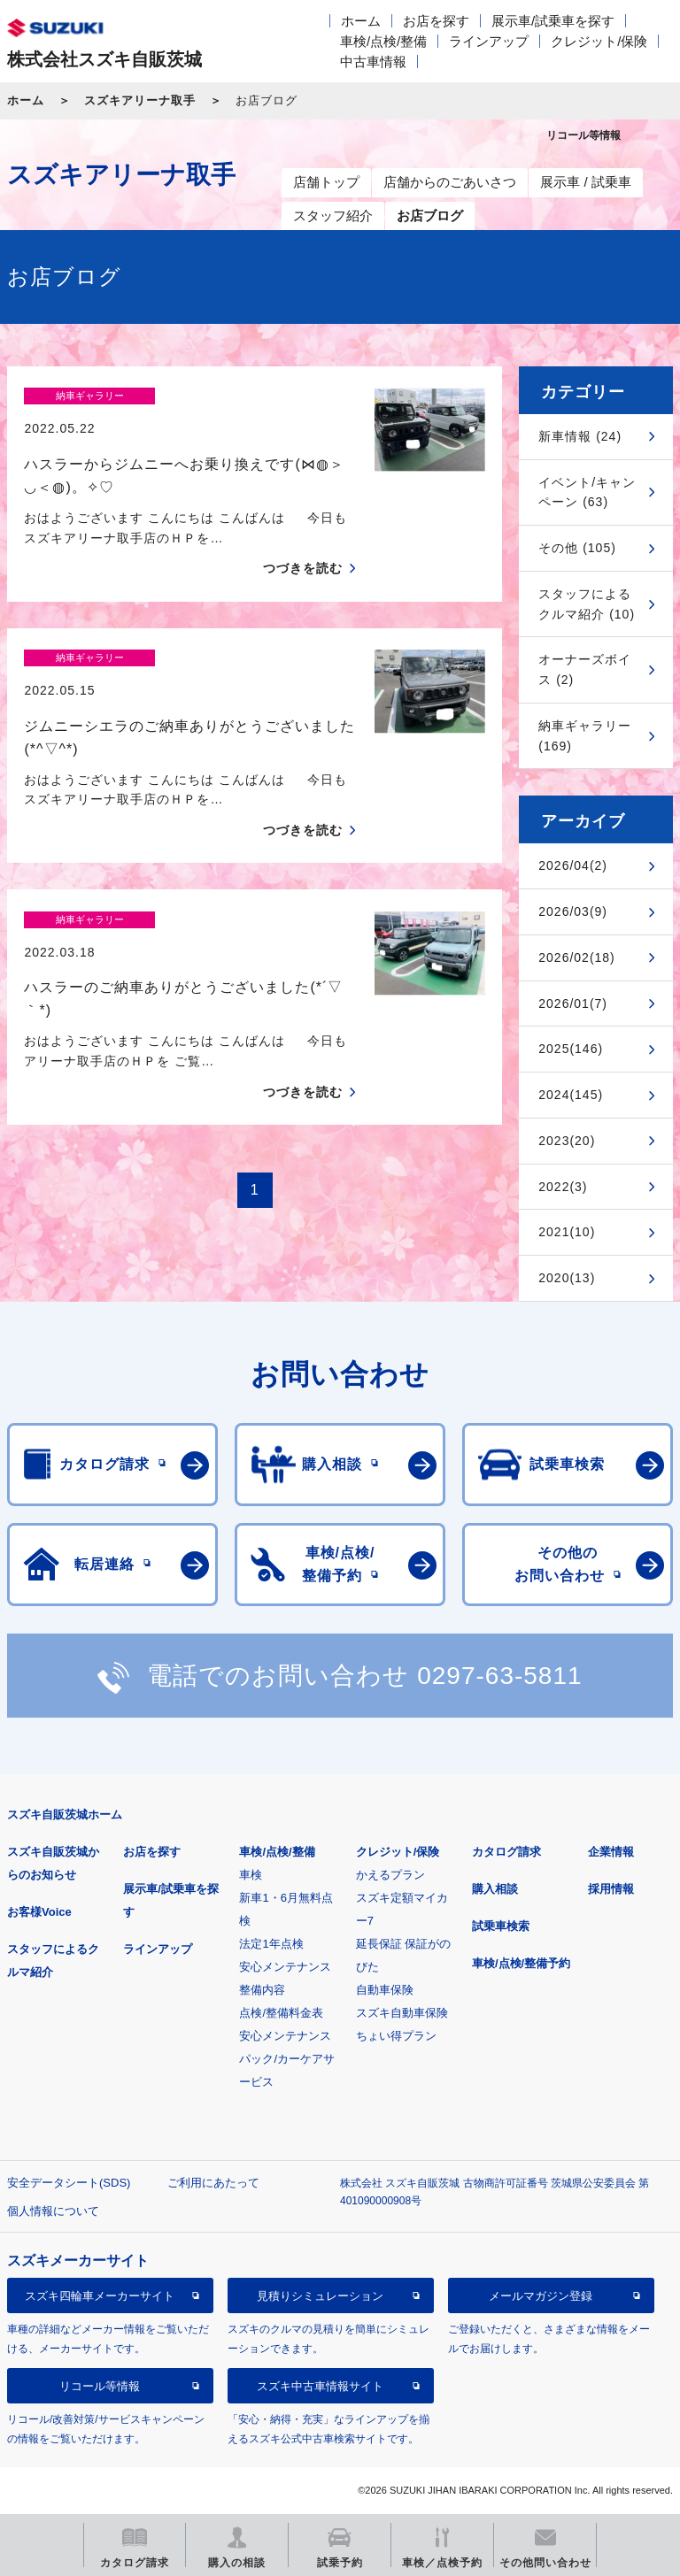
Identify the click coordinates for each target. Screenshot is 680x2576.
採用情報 (611, 1888)
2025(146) (570, 1049)
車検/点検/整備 (383, 41)
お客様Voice (39, 1912)
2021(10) (566, 1232)
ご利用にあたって (213, 2182)
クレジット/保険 (599, 41)
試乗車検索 (500, 1926)
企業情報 (611, 1851)
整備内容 (262, 1989)
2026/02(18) (576, 957)
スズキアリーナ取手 (140, 100)
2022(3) (562, 1187)
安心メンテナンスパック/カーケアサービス (287, 2058)
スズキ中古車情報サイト (320, 2386)
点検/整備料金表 (281, 2012)
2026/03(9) (572, 911)
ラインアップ (489, 41)
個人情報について (53, 2211)
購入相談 (495, 1888)
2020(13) (566, 1278)
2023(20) (566, 1141)
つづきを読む (303, 537)
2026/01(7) (572, 1003)
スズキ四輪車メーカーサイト (99, 2296)
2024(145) (570, 1095)
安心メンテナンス (285, 1966)
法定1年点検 (271, 1943)
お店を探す (436, 20)
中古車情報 (373, 61)
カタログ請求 (506, 1851)
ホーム (361, 20)
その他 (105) (577, 548)
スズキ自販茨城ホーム (64, 1814)
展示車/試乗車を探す (552, 20)
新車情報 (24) (580, 436)
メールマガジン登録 (540, 2296)
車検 (250, 1874)
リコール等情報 (99, 2386)
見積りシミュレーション (320, 2296)
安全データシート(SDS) (68, 2182)
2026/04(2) (572, 865)
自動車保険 (384, 1989)
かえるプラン (390, 1874)
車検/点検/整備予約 (521, 1963)
